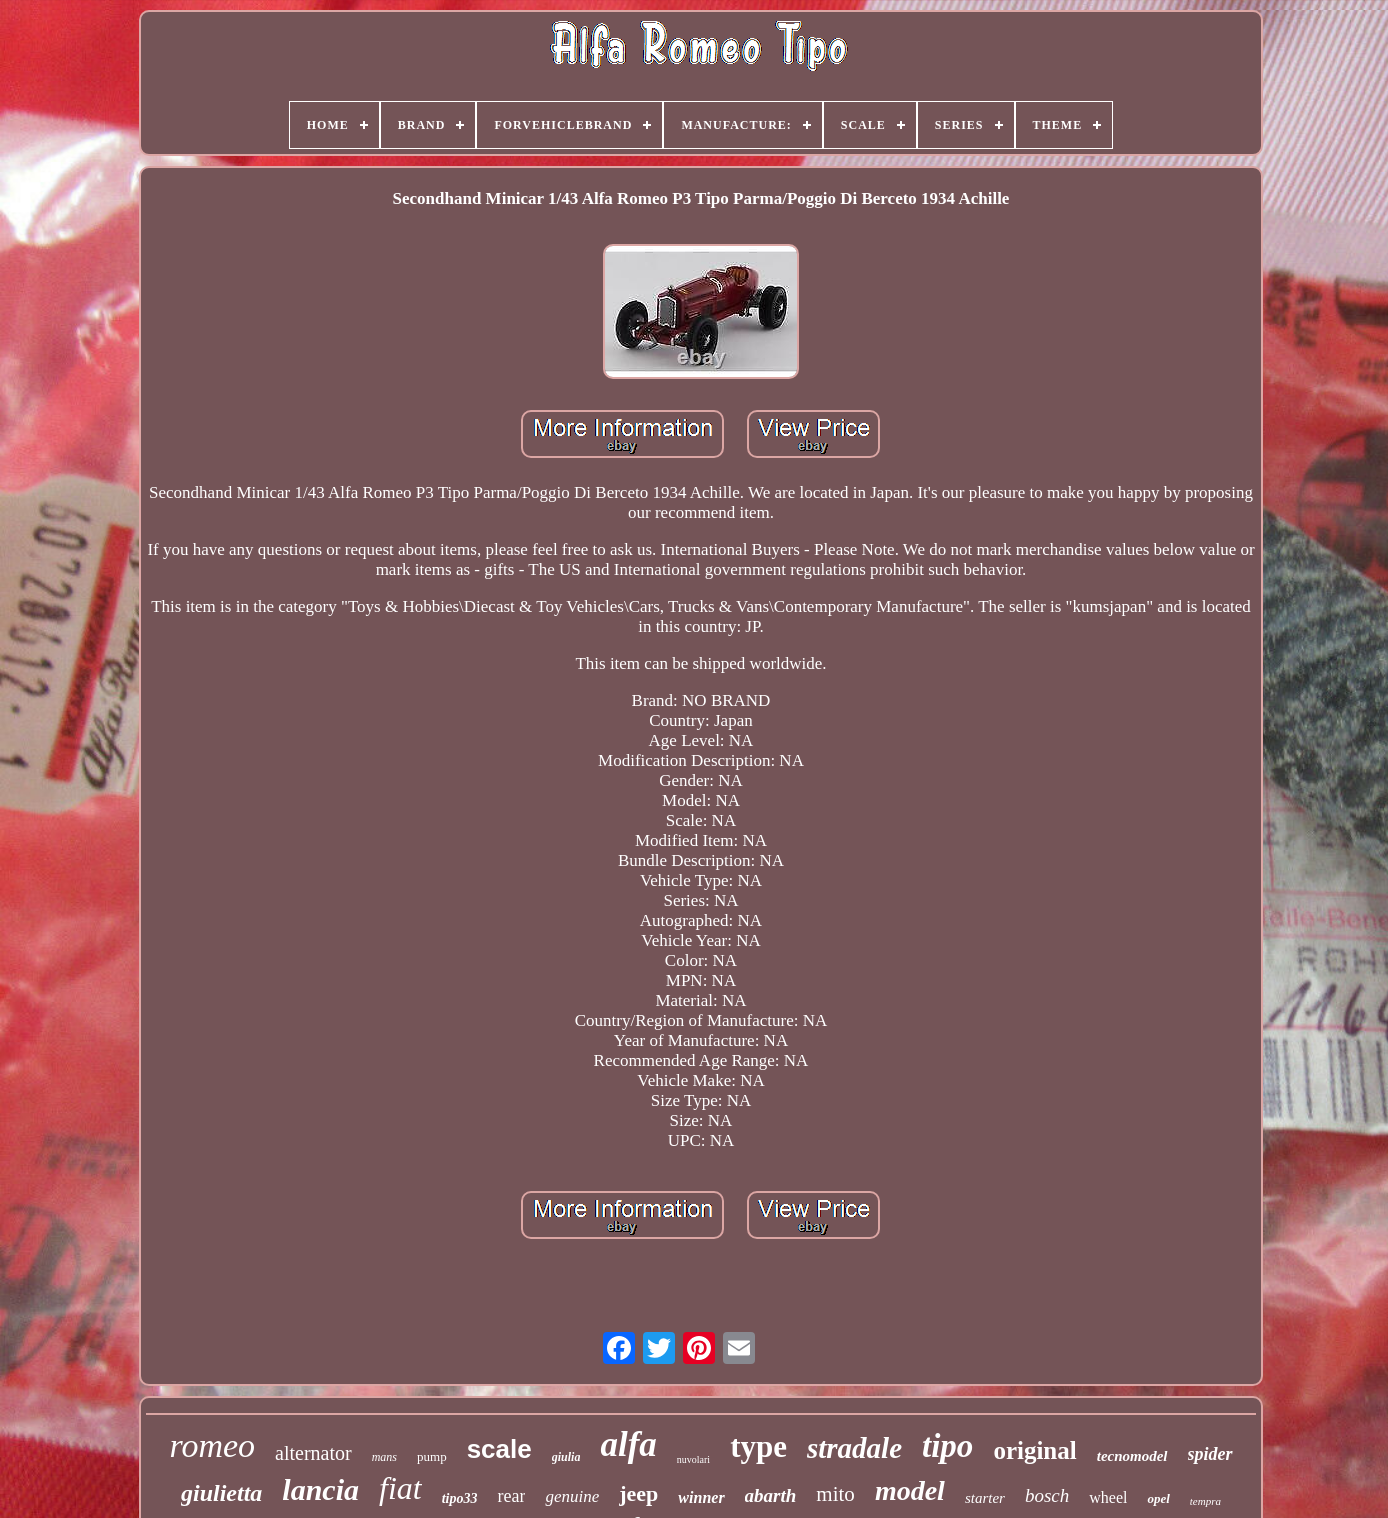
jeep (638, 1493)
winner (701, 1497)
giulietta (221, 1493)
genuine (572, 1496)
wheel (1108, 1497)
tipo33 (460, 1498)
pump (432, 1456)
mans (384, 1457)
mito (835, 1494)
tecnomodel (1132, 1456)
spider (1210, 1454)
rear (511, 1496)
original (1034, 1450)
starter (985, 1498)
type (758, 1446)
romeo (212, 1445)
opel (1158, 1498)
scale (499, 1449)
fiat (400, 1488)
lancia (320, 1489)
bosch (1047, 1495)
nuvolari (693, 1459)
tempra (1205, 1501)
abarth (771, 1495)
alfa (628, 1444)
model (910, 1490)
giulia (566, 1457)
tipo (947, 1446)
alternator (313, 1453)
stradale (854, 1448)
